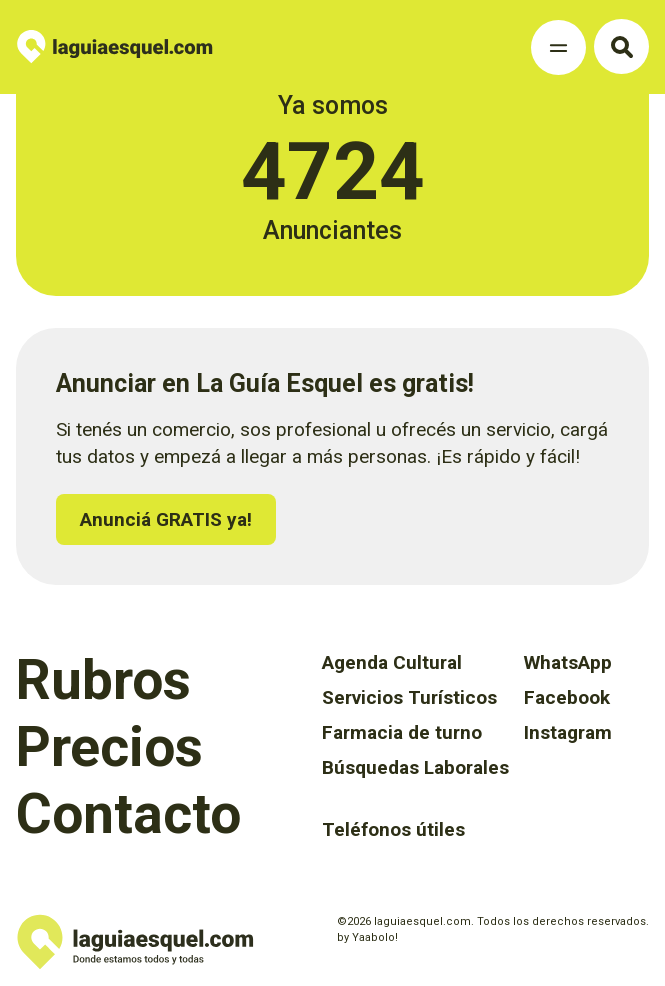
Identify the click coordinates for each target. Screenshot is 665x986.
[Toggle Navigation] (558, 47)
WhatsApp (568, 662)
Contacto (128, 814)
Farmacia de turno (402, 732)
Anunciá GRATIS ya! (166, 519)
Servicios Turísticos (409, 697)
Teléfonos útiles (393, 829)
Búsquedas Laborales (415, 767)
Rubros (103, 680)
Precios (109, 747)
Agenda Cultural (392, 662)
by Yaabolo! (367, 937)
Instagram (568, 732)
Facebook (567, 697)
